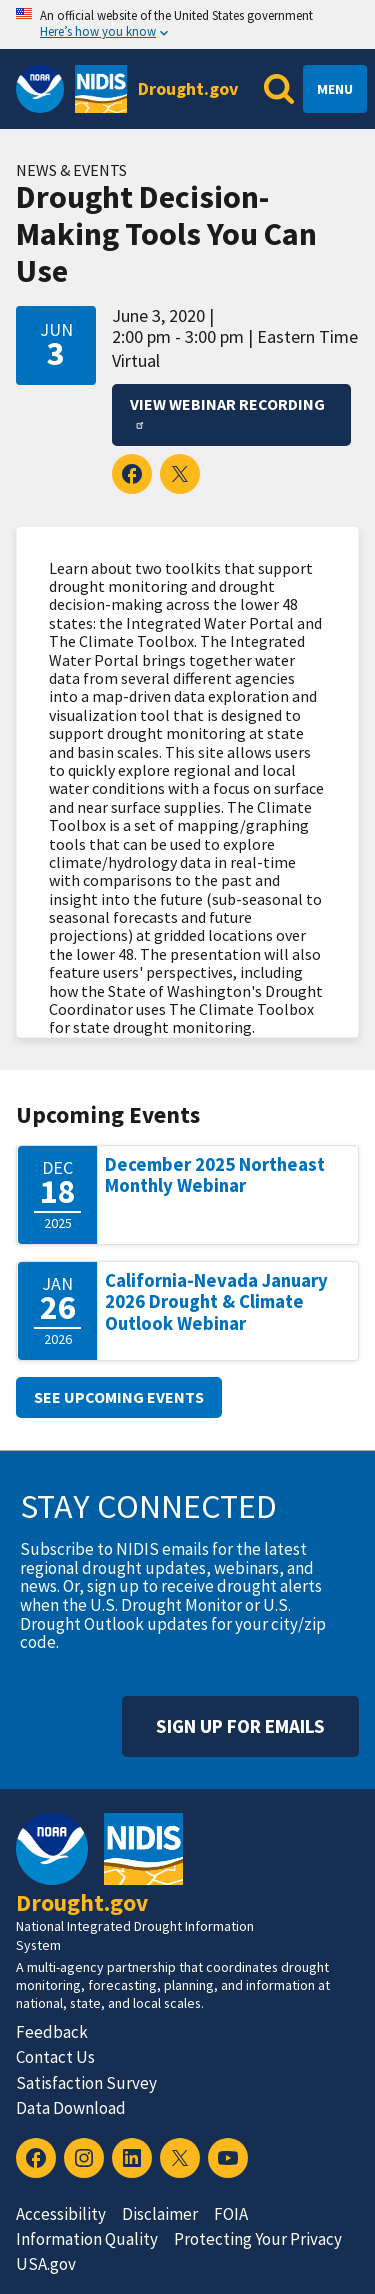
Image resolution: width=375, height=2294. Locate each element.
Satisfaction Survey (86, 2083)
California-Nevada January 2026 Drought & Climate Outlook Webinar (216, 1302)
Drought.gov (188, 88)
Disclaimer (160, 2214)
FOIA (231, 2214)
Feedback (52, 2032)
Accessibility (61, 2214)
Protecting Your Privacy (258, 2239)
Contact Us (55, 2057)
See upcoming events (119, 1397)
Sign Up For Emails (240, 1726)
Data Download (71, 2108)
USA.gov (46, 2264)
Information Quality (87, 2239)
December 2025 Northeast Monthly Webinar (215, 1175)
